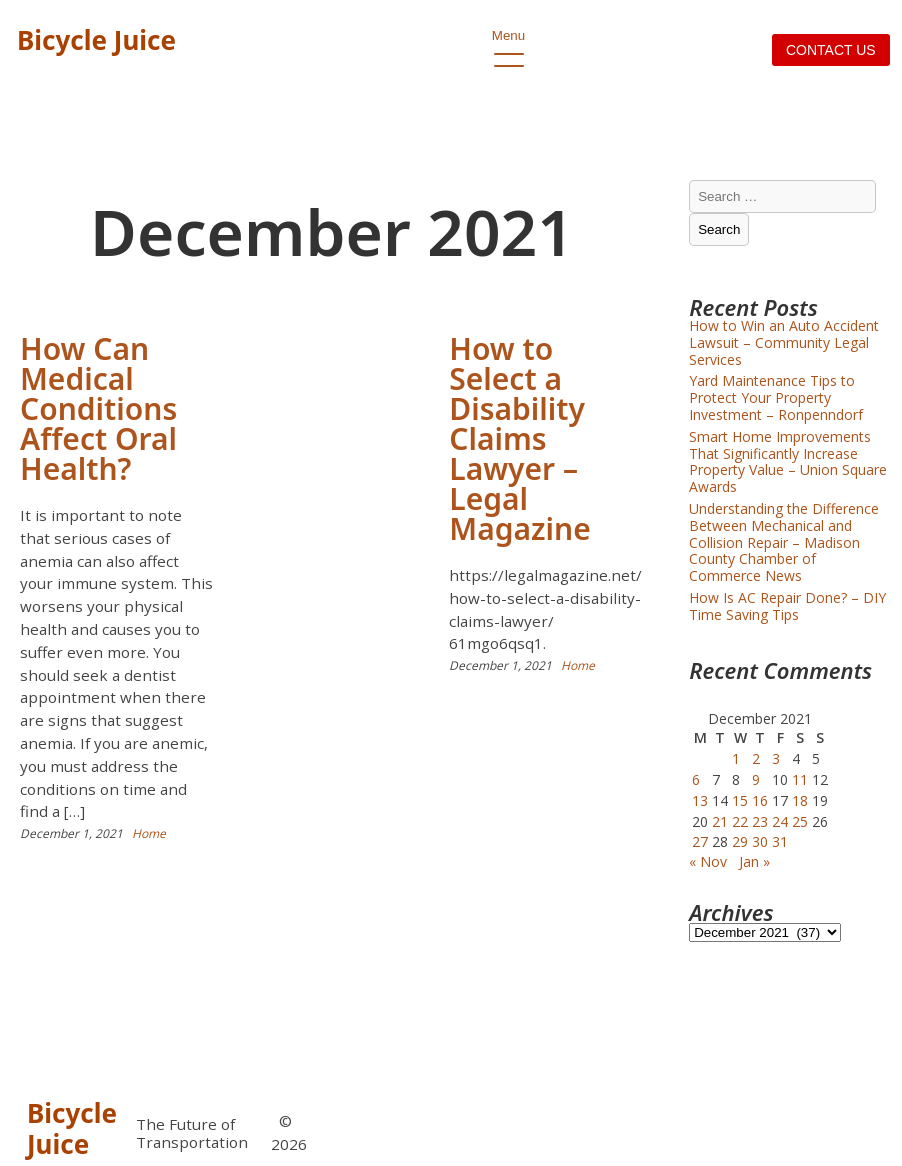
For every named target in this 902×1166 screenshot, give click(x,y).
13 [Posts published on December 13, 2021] (700, 800)
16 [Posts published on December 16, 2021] (760, 800)
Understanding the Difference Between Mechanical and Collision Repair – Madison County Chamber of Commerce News (784, 542)
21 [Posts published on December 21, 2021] (720, 821)
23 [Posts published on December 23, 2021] (760, 821)
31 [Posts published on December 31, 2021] (780, 841)
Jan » (754, 861)
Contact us (831, 50)
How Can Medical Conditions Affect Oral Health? (98, 408)
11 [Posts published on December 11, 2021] (800, 779)
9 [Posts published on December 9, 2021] (756, 779)
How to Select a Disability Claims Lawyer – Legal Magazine (519, 438)
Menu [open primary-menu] (508, 41)
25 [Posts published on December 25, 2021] (800, 821)
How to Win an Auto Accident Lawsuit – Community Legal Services (784, 342)
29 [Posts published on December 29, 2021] (740, 841)
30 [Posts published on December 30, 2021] (760, 841)
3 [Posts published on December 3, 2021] (776, 758)
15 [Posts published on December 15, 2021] (740, 800)
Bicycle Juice (96, 40)
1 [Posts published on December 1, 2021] (736, 758)
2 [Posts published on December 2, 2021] (756, 758)
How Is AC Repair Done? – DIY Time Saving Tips (787, 606)
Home (149, 833)
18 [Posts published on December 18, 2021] (800, 800)
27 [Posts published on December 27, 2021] (700, 841)
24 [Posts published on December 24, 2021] (780, 821)
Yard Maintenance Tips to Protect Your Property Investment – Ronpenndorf (776, 397)
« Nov (708, 861)
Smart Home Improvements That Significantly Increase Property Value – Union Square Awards (788, 461)
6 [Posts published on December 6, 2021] (696, 779)
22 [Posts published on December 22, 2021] (740, 821)
